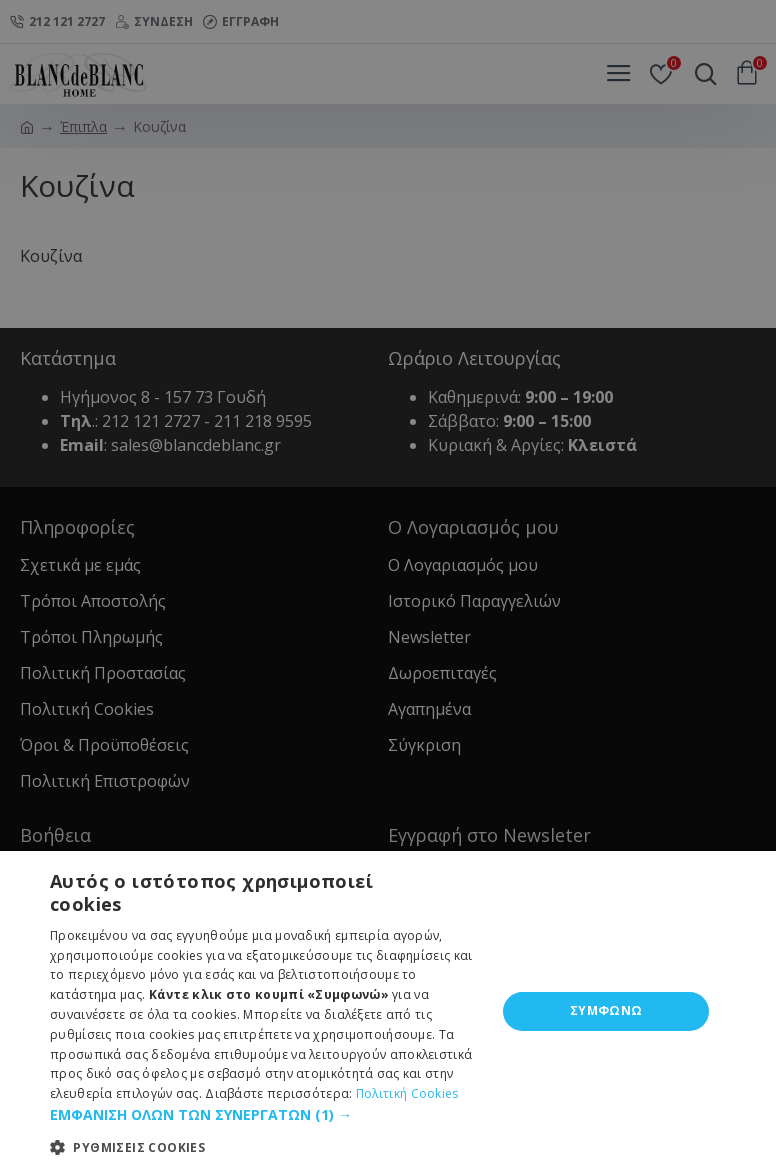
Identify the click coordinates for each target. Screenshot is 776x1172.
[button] (266, 1114)
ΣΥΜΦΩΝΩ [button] (606, 1010)
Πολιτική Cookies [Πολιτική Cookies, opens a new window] (407, 1093)
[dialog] (388, 586)
